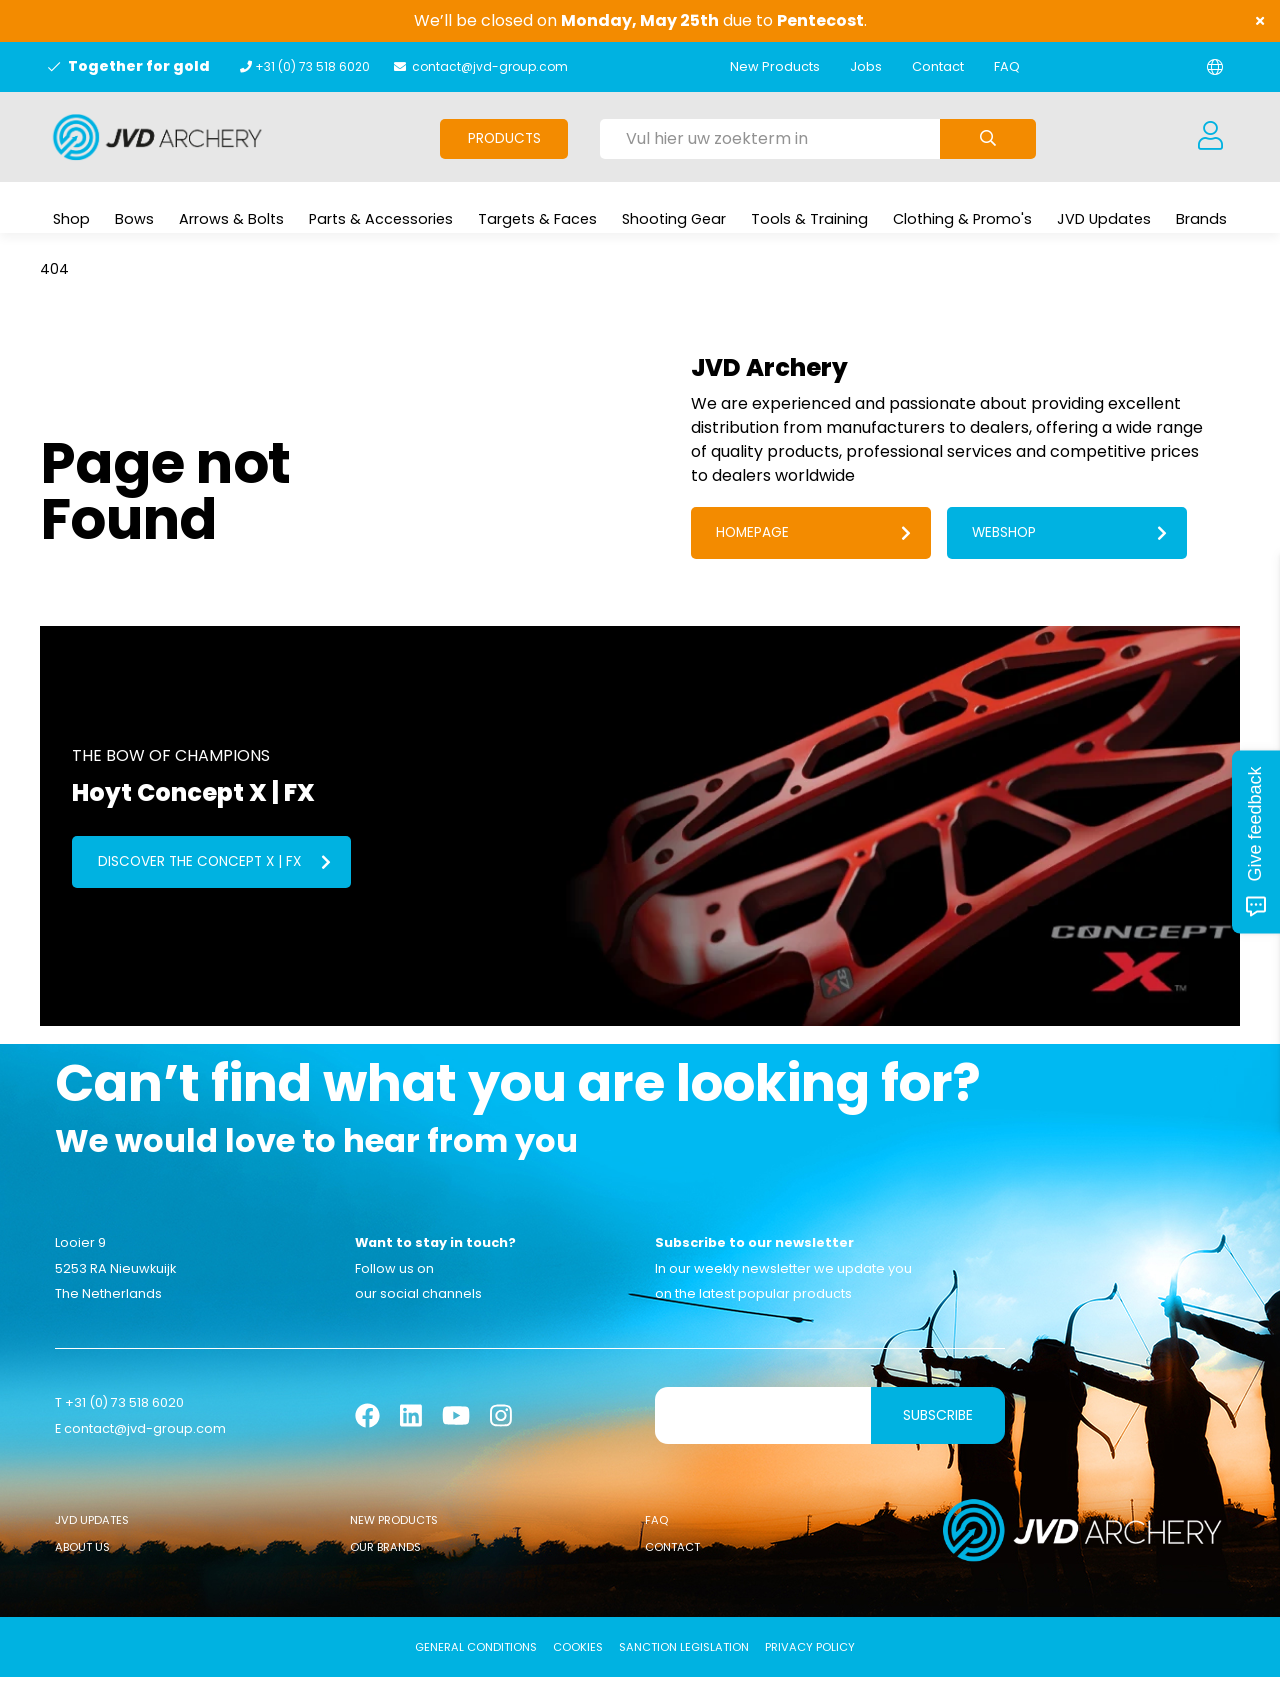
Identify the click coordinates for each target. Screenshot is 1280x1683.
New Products (775, 66)
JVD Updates (92, 1526)
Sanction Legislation (684, 1653)
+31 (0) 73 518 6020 (312, 66)
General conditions (476, 1653)
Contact (938, 66)
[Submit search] (988, 139)
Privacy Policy (810, 1653)
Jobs (866, 66)
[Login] (1210, 137)
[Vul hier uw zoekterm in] (770, 139)
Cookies (578, 1653)
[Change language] (1215, 67)
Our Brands (385, 1553)
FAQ (1007, 66)
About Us (82, 1553)
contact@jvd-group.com (490, 66)
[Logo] (157, 137)
